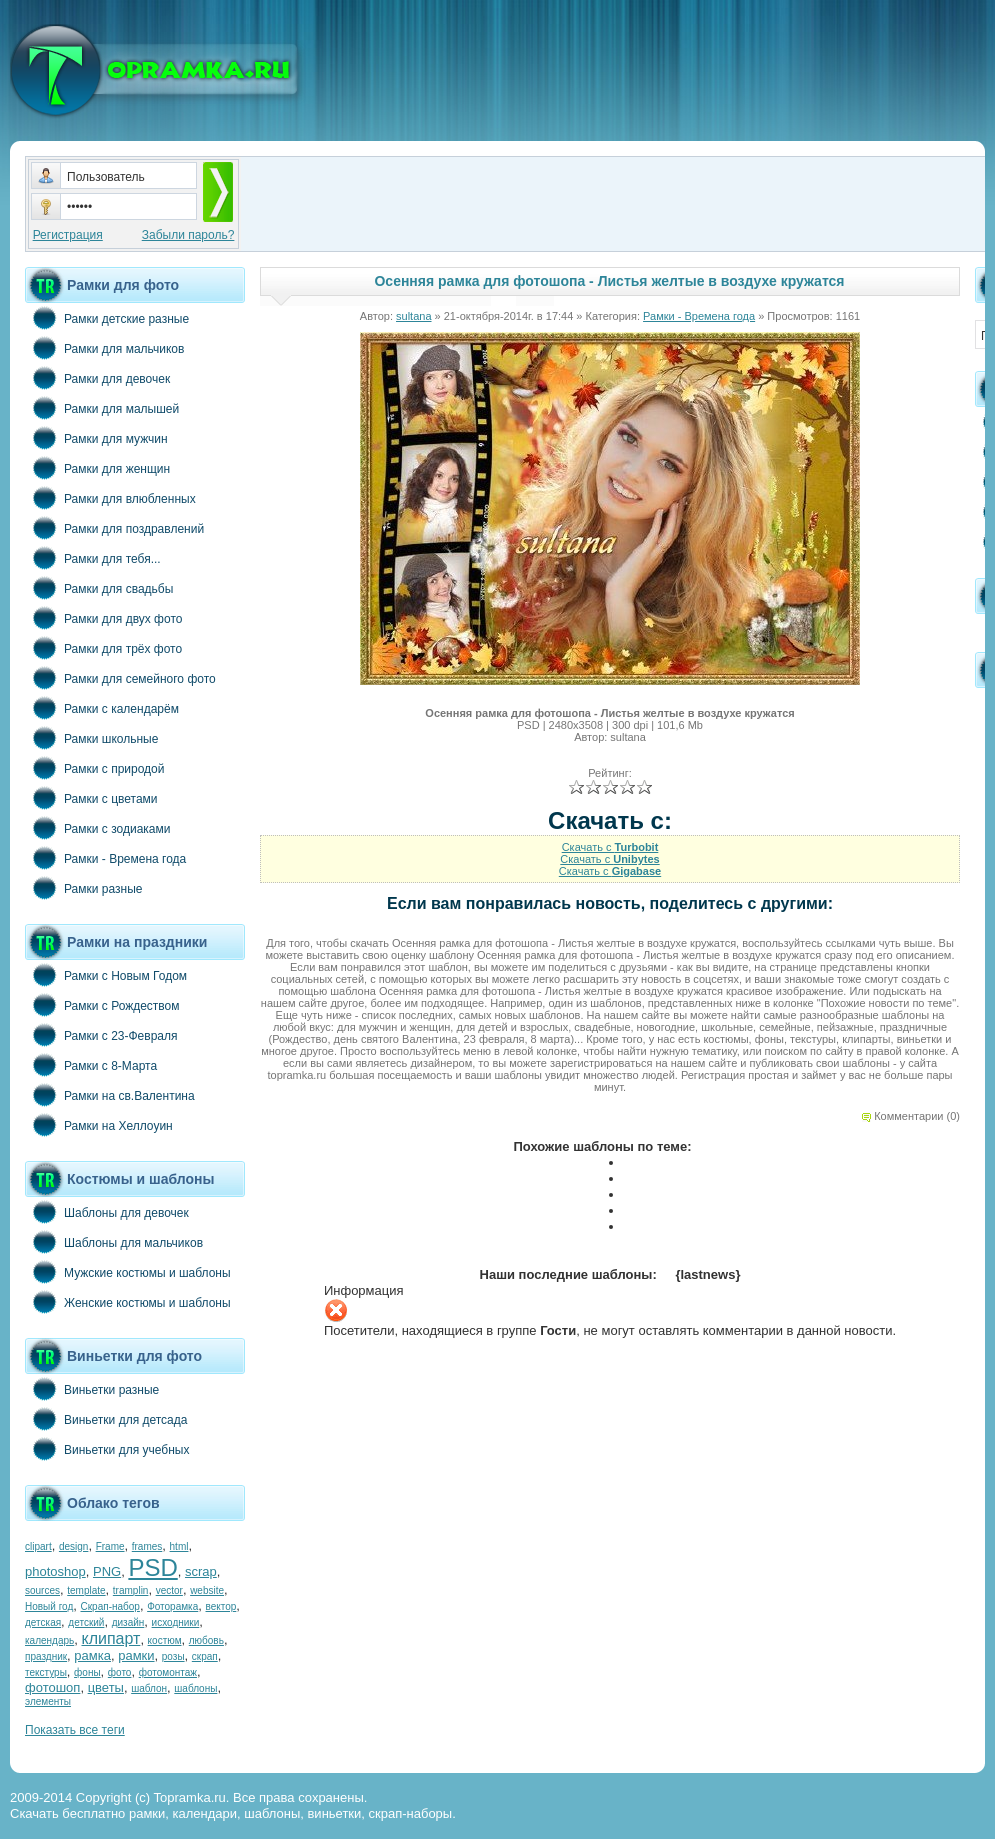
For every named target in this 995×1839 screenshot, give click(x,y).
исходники (176, 1622)
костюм (165, 1640)
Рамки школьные (91, 738)
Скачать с (610, 847)
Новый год (49, 1606)
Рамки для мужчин (96, 438)
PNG (107, 1571)
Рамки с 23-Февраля (101, 1035)
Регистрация (68, 235)
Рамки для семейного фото (120, 678)
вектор (221, 1606)
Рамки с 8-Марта (91, 1065)
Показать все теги (75, 1730)
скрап (205, 1656)
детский (86, 1622)
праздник (46, 1656)
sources (42, 1590)
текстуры (46, 1672)
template (86, 1590)
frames (147, 1546)
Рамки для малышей (102, 408)
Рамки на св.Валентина (110, 1095)
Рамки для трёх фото (103, 648)
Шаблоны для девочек (107, 1212)
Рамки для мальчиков (104, 348)
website (207, 1590)
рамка (92, 1655)
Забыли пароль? (188, 235)
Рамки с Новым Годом (106, 975)
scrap (201, 1571)
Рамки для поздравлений (114, 528)
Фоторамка (172, 1606)
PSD (152, 1567)
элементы (48, 1701)
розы (173, 1656)
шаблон (149, 1688)
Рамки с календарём (102, 708)
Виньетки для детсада (106, 1419)
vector (169, 1590)
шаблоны (195, 1688)
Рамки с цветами (91, 798)
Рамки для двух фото (103, 618)
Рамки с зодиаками (97, 828)
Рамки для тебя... (93, 558)
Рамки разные (83, 888)
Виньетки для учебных (107, 1449)
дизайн (128, 1622)
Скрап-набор (110, 1606)
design (73, 1546)
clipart (38, 1546)
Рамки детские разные (107, 318)
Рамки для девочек (97, 378)
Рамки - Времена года (105, 858)
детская (43, 1622)
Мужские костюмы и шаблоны (128, 1272)
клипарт (110, 1638)
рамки (136, 1655)
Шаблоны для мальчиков (114, 1242)
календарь (49, 1640)
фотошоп (52, 1687)
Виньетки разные (92, 1389)
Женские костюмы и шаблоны (128, 1302)
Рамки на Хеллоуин (99, 1125)
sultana (413, 316)
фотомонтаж (168, 1672)
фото (120, 1672)
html (179, 1546)
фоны (87, 1672)
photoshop (55, 1571)
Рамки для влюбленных (110, 498)
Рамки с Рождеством (102, 1005)
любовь (206, 1640)
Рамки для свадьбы (99, 588)
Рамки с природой (95, 768)
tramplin (131, 1590)
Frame (110, 1546)
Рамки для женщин (97, 468)
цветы (106, 1687)
